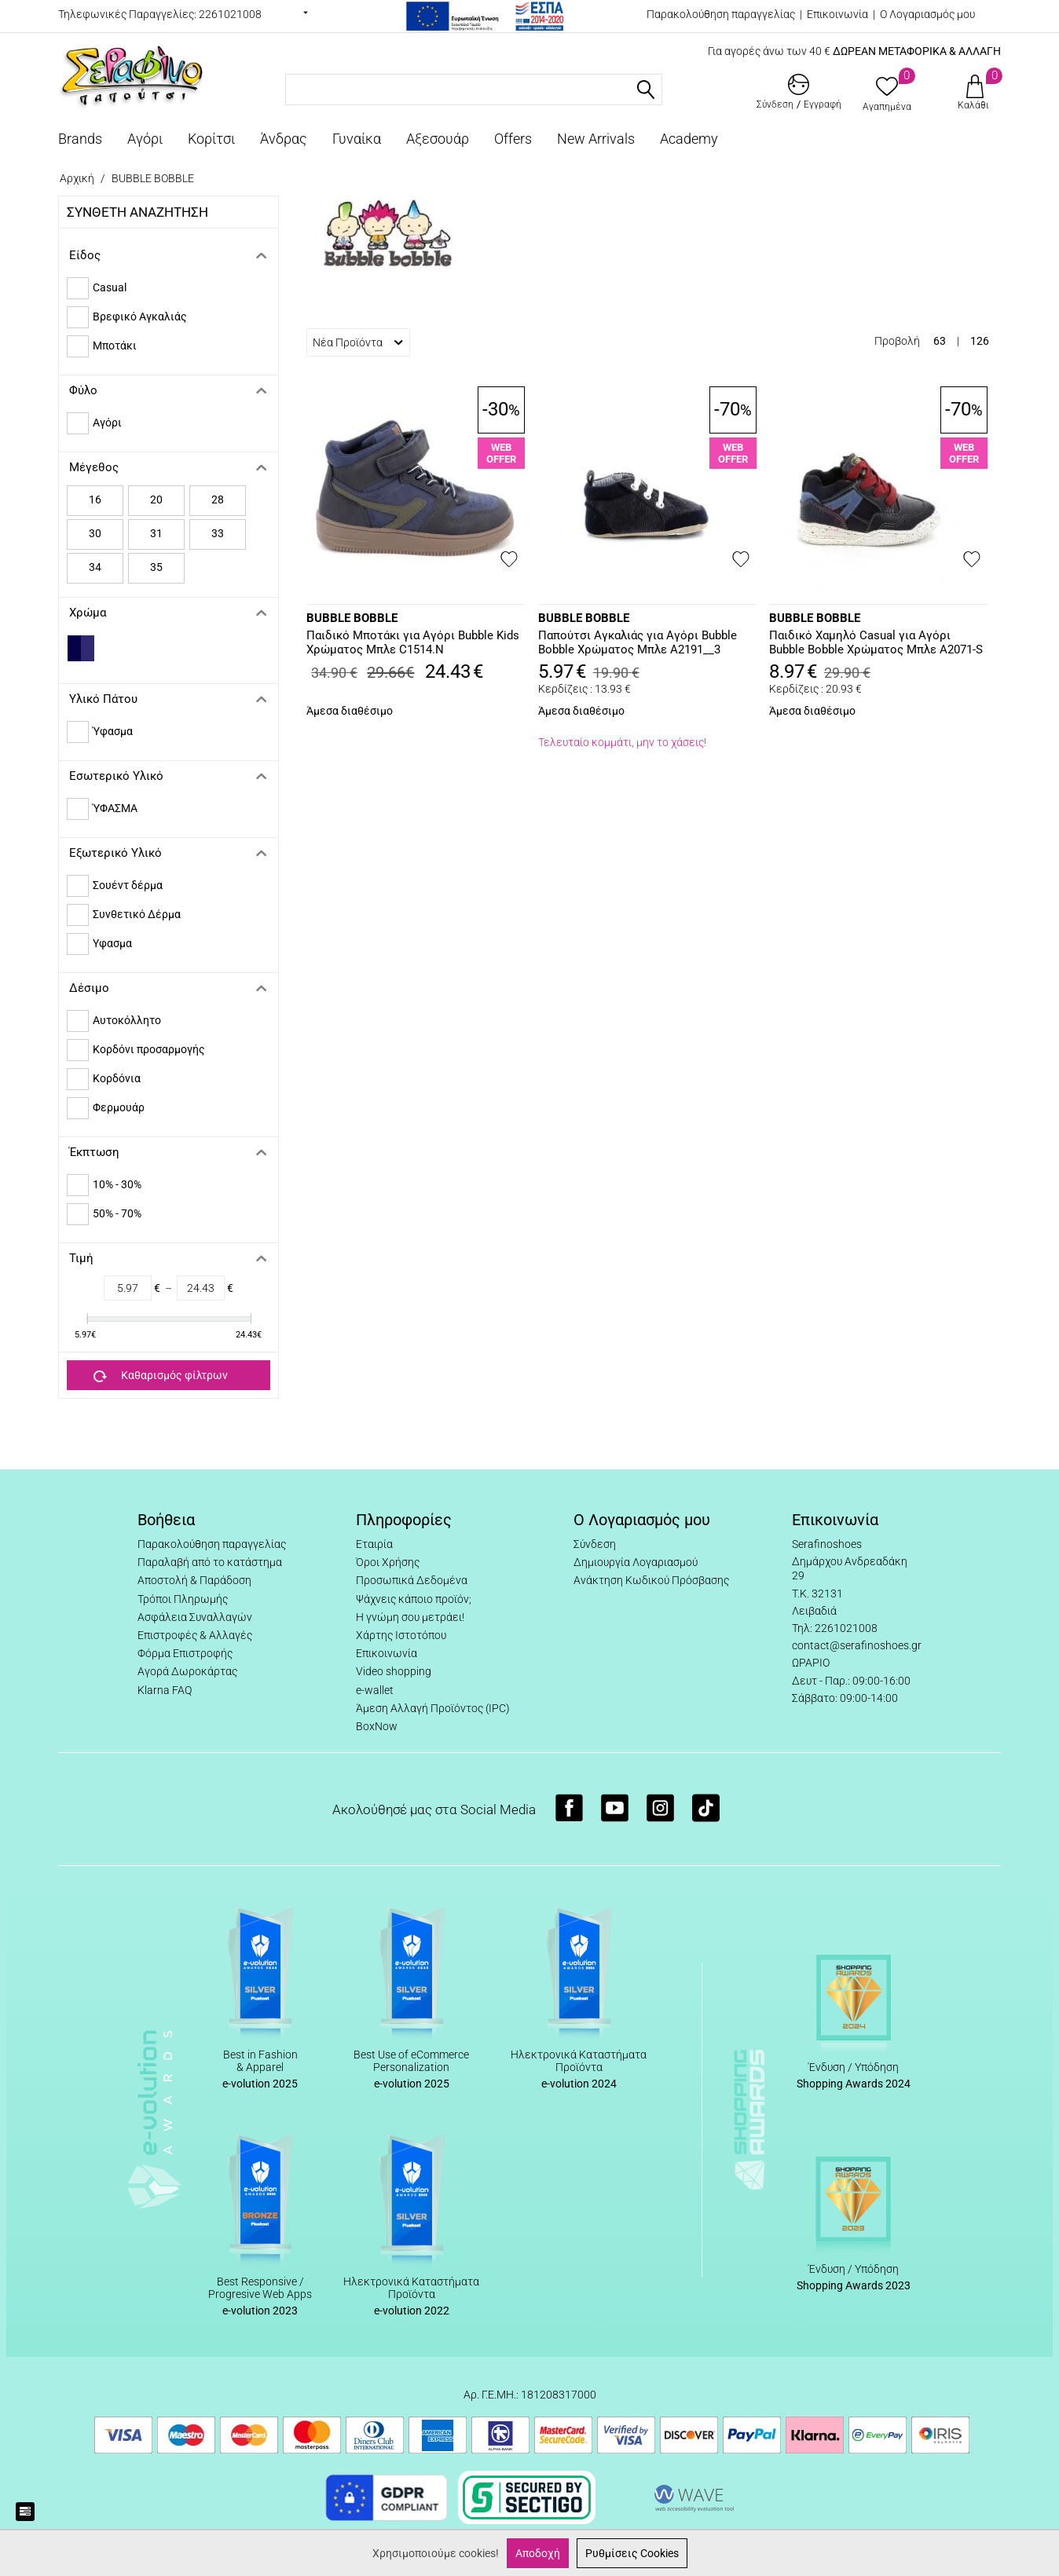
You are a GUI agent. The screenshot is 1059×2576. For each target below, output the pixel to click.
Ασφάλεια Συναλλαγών (194, 1617)
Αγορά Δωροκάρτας (187, 1671)
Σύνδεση (594, 1544)
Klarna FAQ (164, 1690)
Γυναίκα (356, 138)
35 (156, 567)
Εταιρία (374, 1544)
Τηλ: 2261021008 (835, 1628)
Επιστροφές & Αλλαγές (194, 1635)
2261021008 (230, 14)
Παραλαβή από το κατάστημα (209, 1562)
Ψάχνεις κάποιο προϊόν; (413, 1599)
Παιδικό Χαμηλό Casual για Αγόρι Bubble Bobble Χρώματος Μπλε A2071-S (876, 642)
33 (217, 533)
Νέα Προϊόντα (358, 342)
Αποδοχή (537, 2553)
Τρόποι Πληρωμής (182, 1599)
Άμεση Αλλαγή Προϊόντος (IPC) (433, 1708)
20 (156, 499)
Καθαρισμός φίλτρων (160, 1376)
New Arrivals (596, 138)
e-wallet (375, 1690)
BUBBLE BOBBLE (352, 618)
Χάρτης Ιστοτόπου (401, 1635)
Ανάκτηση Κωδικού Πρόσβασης (651, 1580)
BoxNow (377, 1726)
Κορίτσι (211, 138)
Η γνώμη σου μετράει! (410, 1617)
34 (95, 567)
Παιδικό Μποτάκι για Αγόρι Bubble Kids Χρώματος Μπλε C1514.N (412, 642)
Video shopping (393, 1671)
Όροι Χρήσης (388, 1562)
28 (217, 499)
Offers (513, 138)
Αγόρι (145, 138)
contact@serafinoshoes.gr (857, 1645)
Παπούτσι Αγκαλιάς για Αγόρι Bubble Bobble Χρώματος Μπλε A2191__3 (637, 642)
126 (979, 341)
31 (156, 533)
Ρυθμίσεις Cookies (632, 2553)
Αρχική (77, 178)
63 (939, 341)
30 (95, 533)
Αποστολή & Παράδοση (194, 1580)
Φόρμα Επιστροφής (185, 1653)
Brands (80, 138)
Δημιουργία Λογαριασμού (635, 1562)
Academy (689, 138)
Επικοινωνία (837, 14)
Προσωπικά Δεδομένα (411, 1580)
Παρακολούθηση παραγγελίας (721, 14)
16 (95, 499)
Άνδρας (283, 138)
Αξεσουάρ (437, 138)
